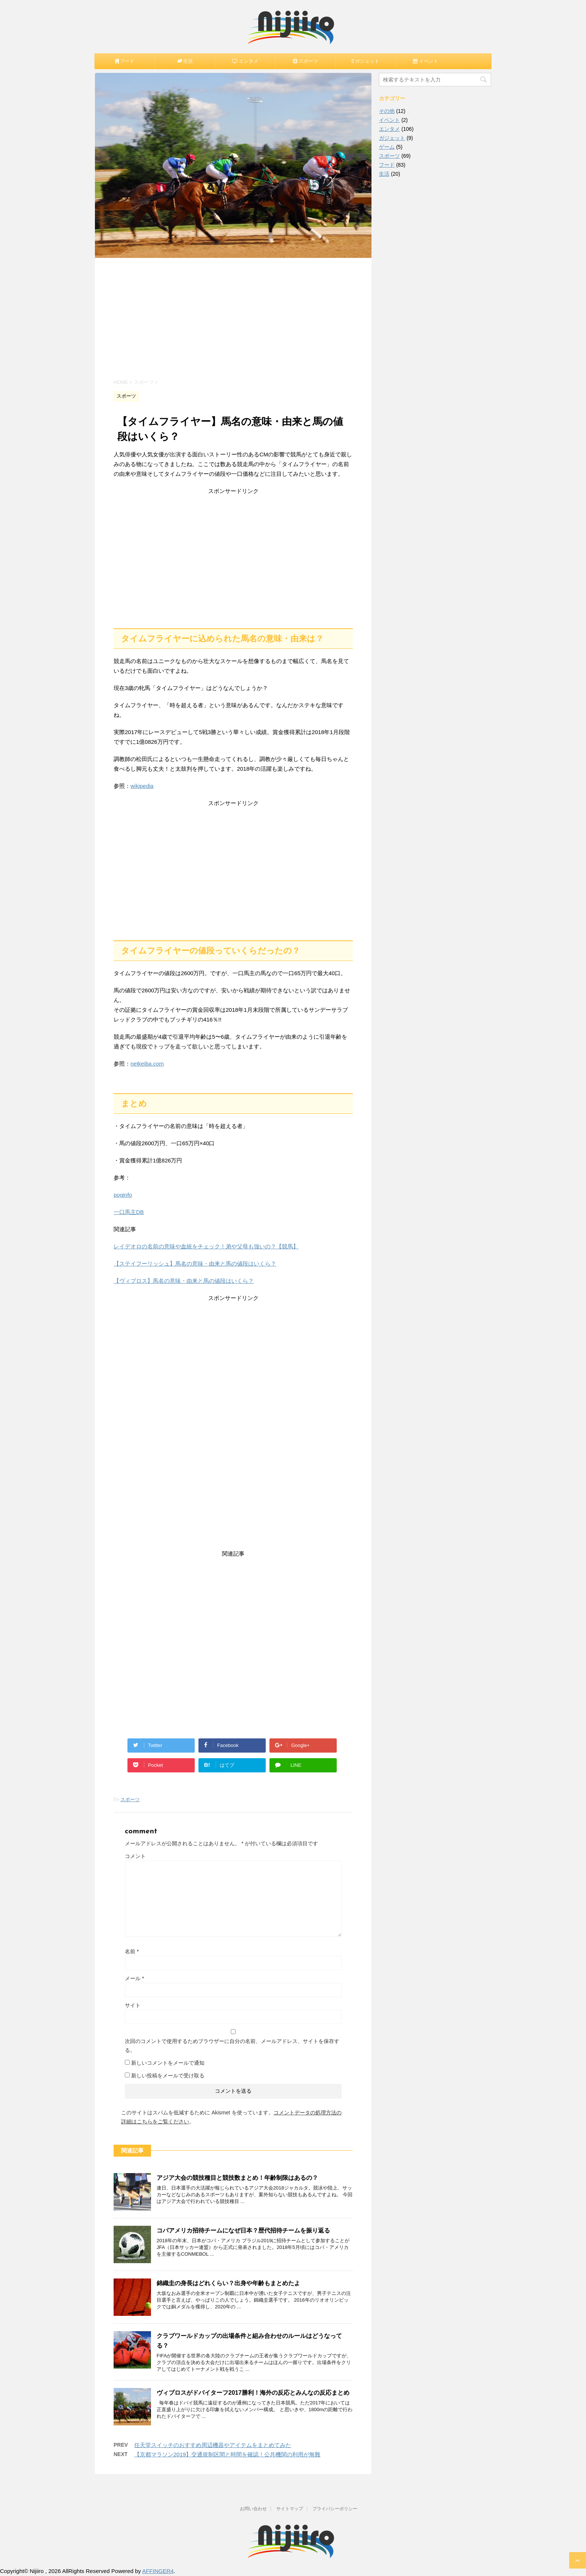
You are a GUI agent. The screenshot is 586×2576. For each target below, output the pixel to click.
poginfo (123, 1195)
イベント (389, 120)
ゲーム (387, 147)
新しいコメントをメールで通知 (167, 2063)
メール (134, 1978)
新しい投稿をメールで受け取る (167, 2076)
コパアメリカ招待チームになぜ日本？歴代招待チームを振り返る (243, 2230)
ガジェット (392, 138)
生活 (384, 174)
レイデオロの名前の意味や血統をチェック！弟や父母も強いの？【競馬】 (206, 1246)
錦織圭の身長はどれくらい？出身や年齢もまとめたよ (228, 2283)
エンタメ (389, 129)
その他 (387, 111)
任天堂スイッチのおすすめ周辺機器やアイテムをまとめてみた (212, 2445)
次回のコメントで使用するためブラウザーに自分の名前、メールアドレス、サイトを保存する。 (232, 2045)
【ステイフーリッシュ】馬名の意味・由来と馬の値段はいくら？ (195, 1263)
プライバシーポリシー (334, 2509)
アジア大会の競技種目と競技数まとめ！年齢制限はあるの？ (237, 2178)
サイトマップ (289, 2509)
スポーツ (130, 1799)
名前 (132, 1951)
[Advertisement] (233, 317)
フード (387, 165)
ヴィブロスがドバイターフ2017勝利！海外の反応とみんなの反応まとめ (253, 2392)
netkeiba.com (147, 1063)
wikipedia (142, 786)
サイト (133, 2005)
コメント (135, 1856)
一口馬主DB (129, 1212)
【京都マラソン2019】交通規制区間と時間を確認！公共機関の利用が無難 (227, 2454)
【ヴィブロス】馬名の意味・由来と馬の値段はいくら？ (184, 1281)
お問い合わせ (253, 2509)
